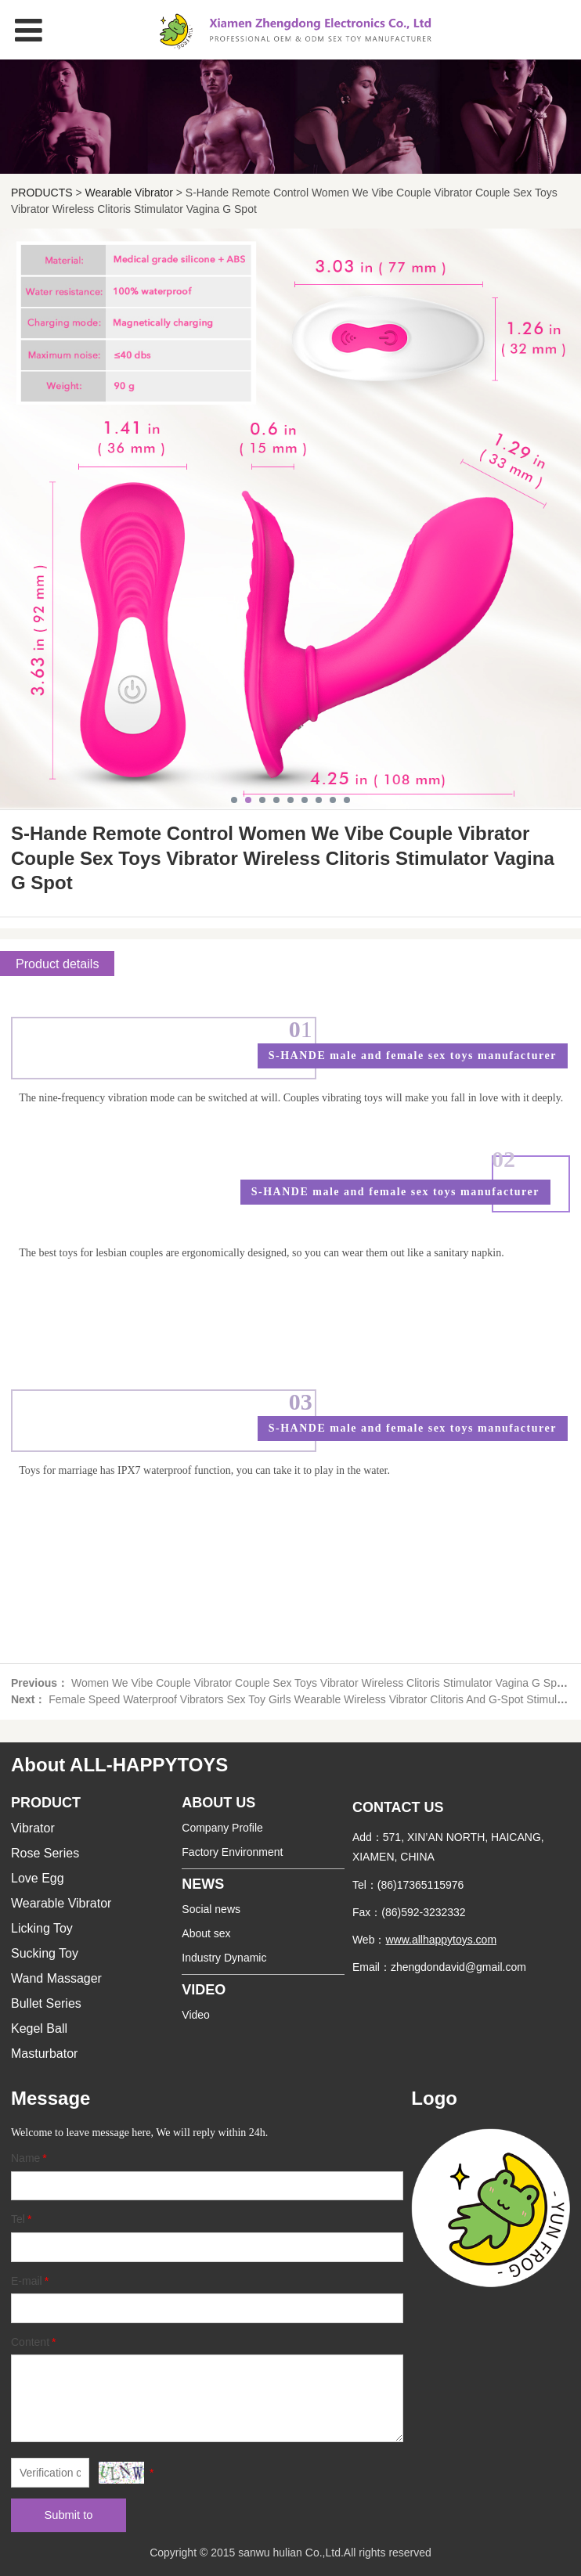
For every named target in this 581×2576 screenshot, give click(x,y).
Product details (57, 964)
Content (35, 2342)
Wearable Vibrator (129, 192)
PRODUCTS (42, 192)
